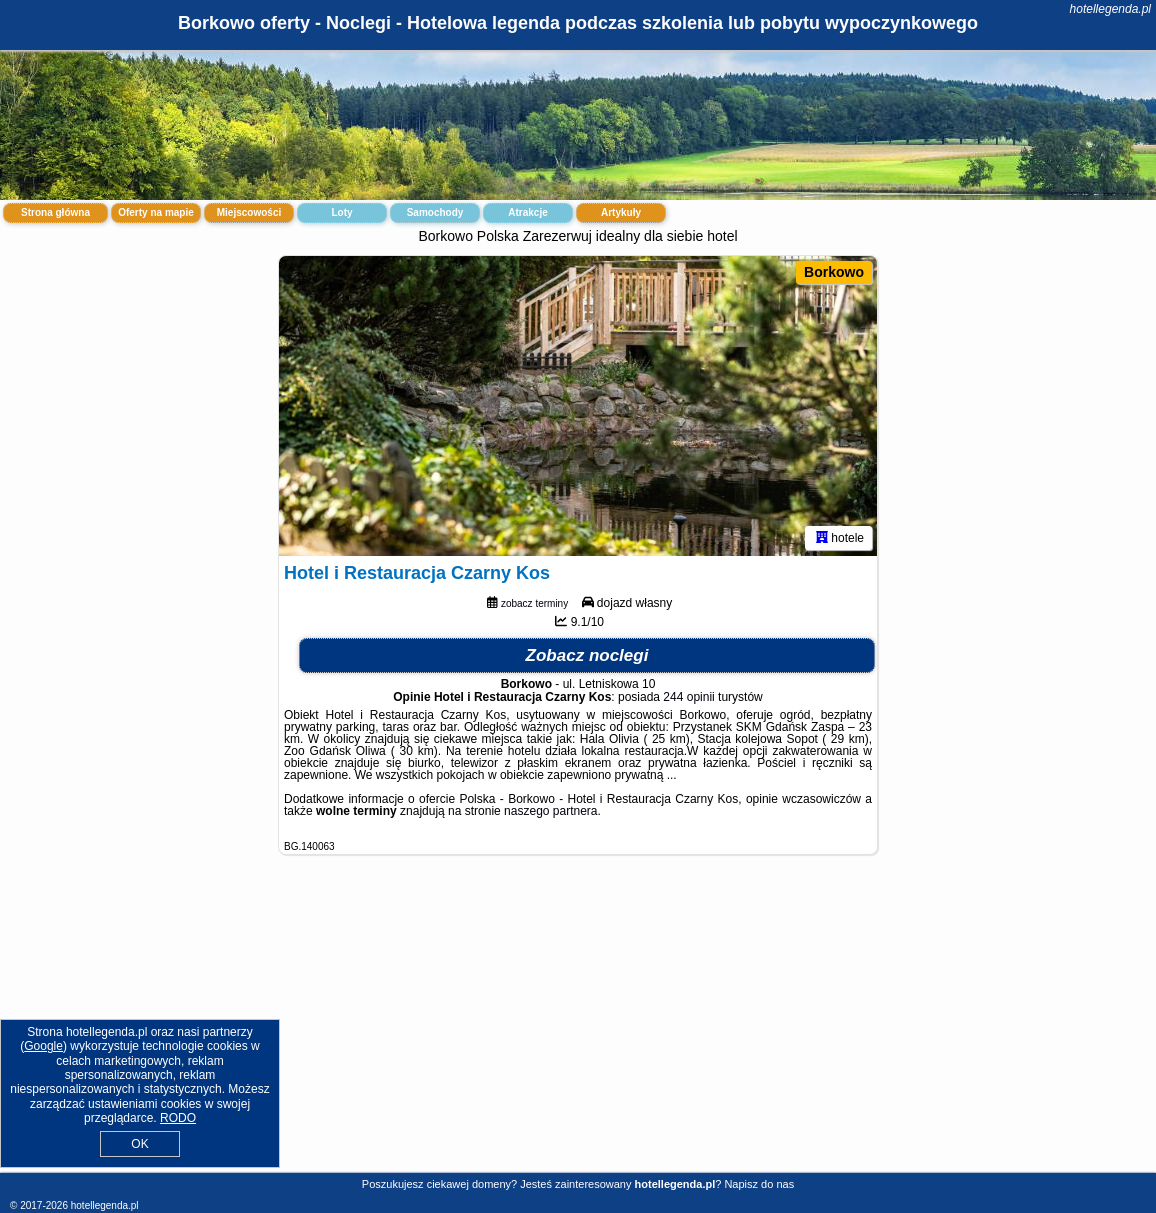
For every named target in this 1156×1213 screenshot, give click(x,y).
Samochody (435, 212)
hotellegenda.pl (1110, 9)
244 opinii (688, 697)
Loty (341, 212)
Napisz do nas (759, 1184)
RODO (178, 1118)
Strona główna (55, 212)
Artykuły (621, 212)
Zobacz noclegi (587, 655)
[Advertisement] (578, 1029)
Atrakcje (527, 212)
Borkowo (834, 272)
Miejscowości (249, 212)
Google (43, 1046)
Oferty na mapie (156, 212)
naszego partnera (550, 811)
